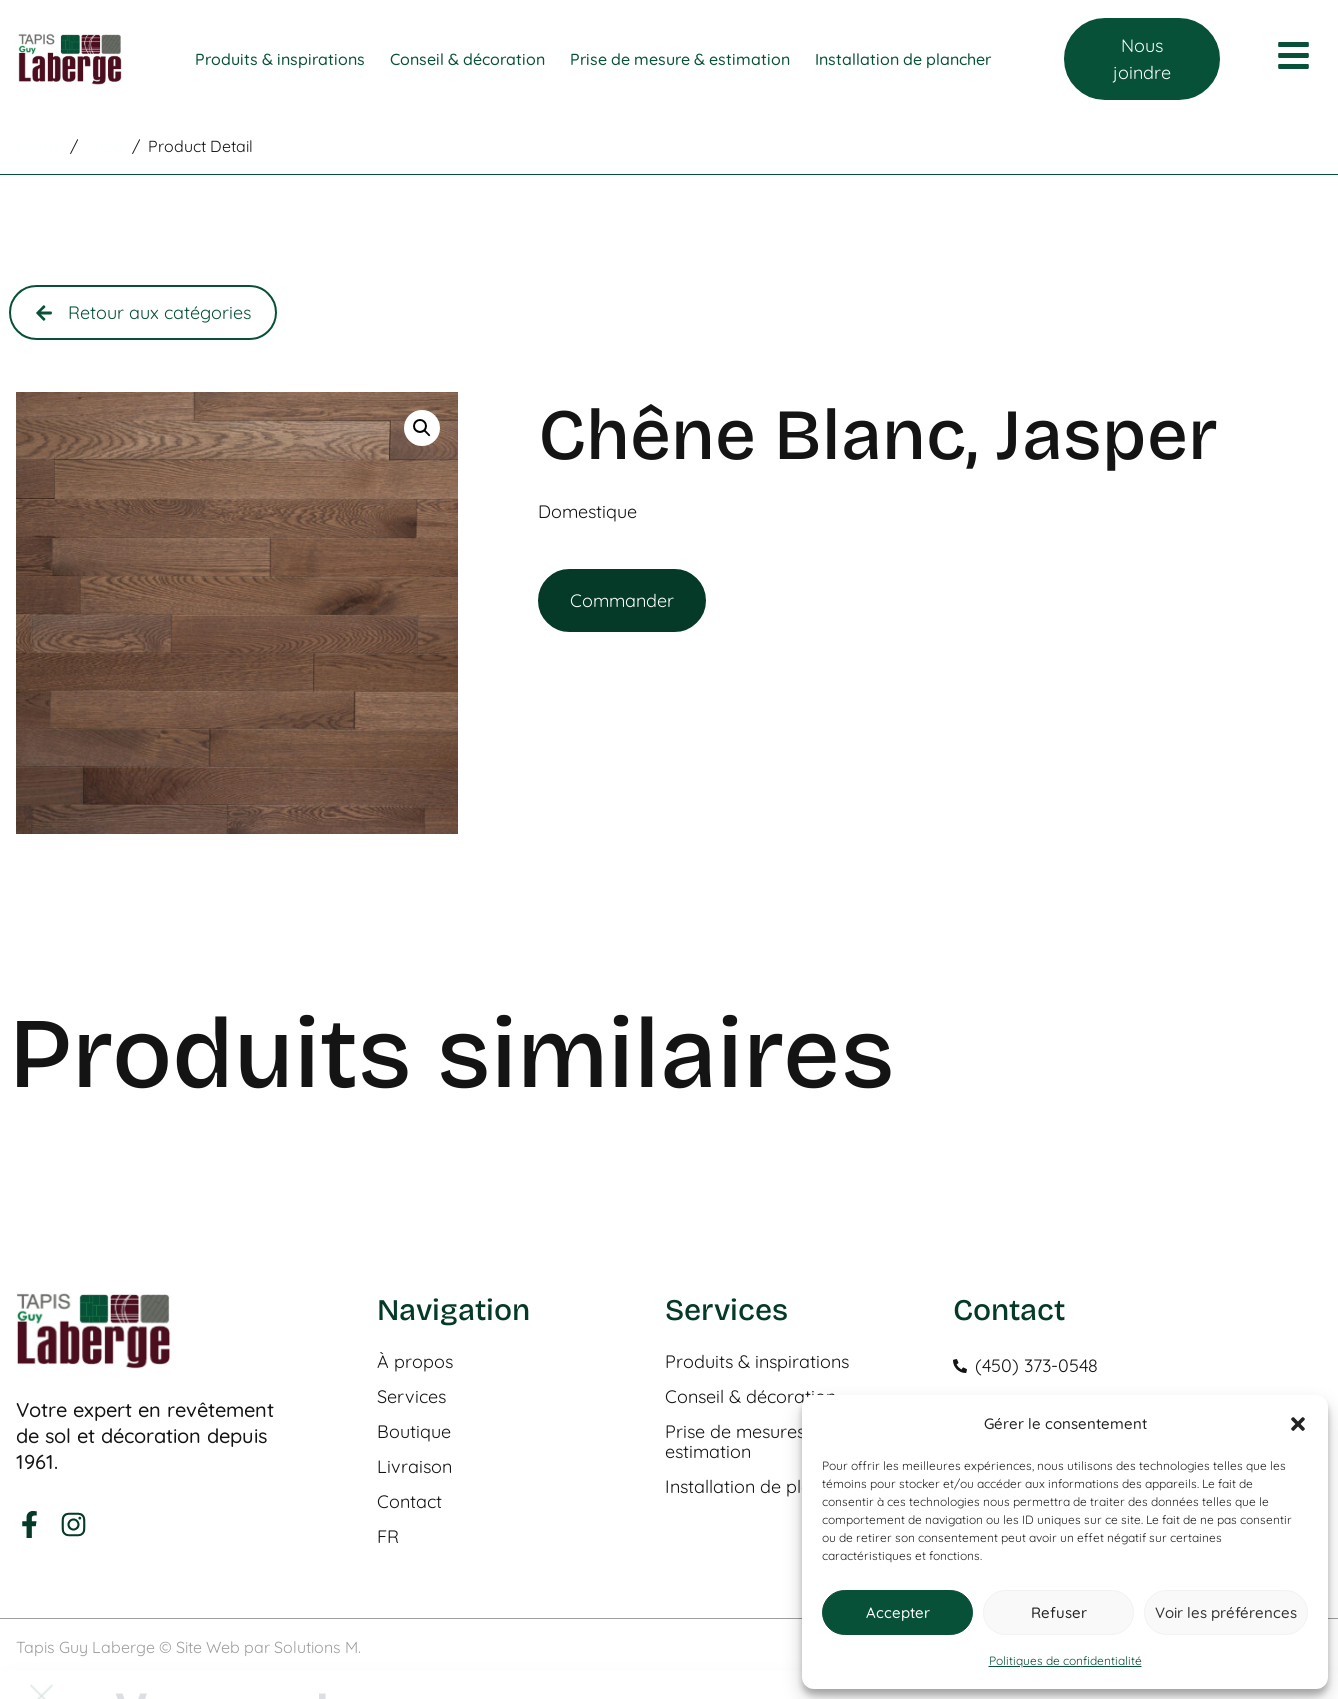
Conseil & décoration (750, 1397)
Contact (409, 1502)
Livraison (414, 1467)
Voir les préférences (1226, 1612)
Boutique (414, 1432)
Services (411, 1397)
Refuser (1059, 1612)
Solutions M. (317, 1647)
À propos (415, 1362)
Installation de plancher (761, 1487)
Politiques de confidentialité (1065, 1660)
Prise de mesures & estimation (743, 1442)
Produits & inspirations (757, 1362)
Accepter (898, 1612)
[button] (1298, 1424)
